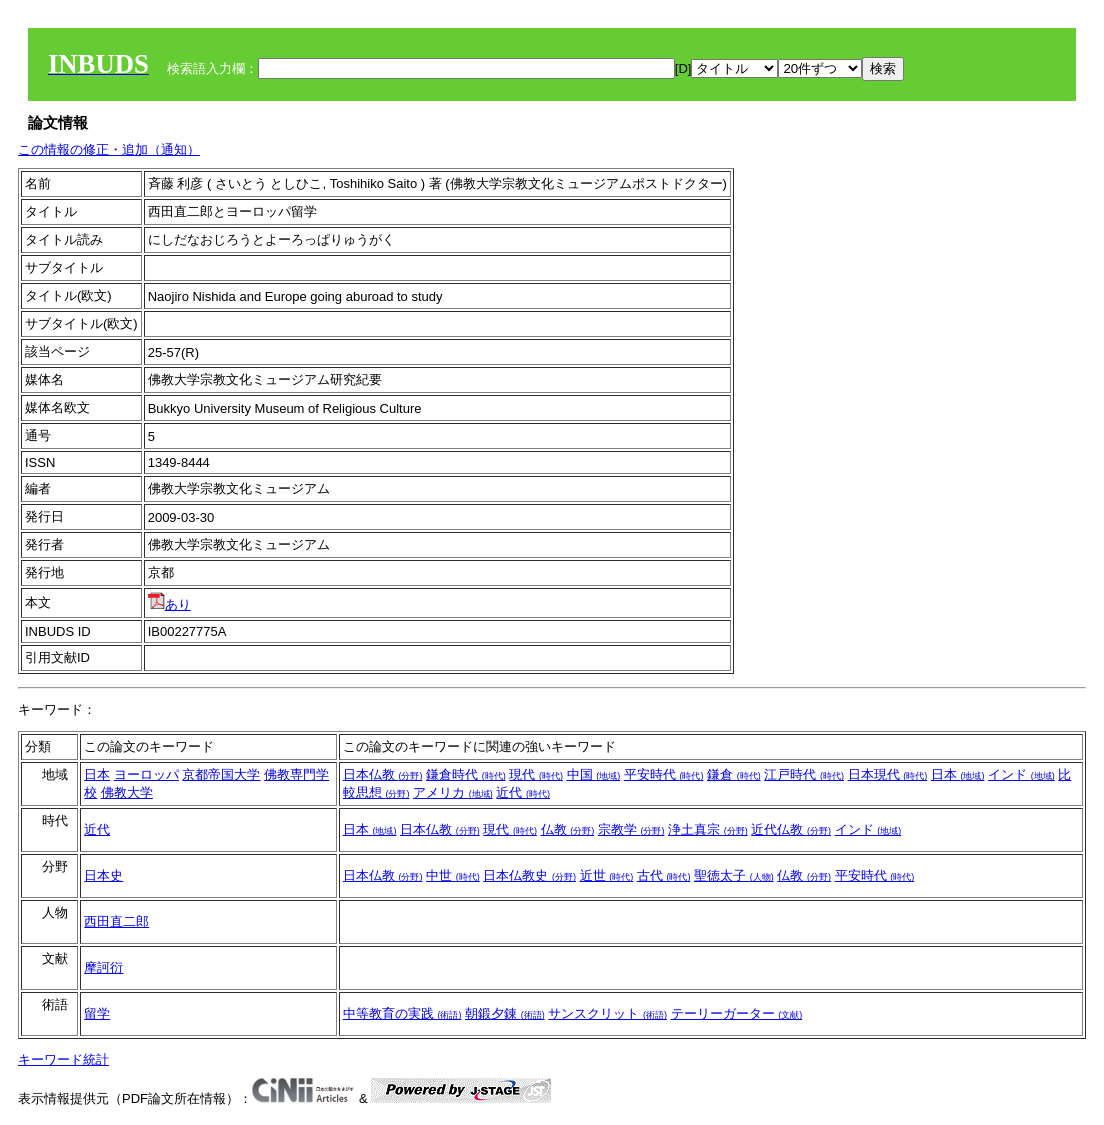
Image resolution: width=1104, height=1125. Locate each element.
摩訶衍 (103, 967)
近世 (607, 875)
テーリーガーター (737, 1013)
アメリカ (453, 792)
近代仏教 (791, 829)
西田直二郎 (116, 921)
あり (169, 604)
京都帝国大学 (221, 774)
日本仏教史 (529, 875)
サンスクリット (607, 1013)
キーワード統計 (63, 1059)
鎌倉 (734, 774)
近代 (523, 792)
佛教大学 (127, 792)
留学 (97, 1013)
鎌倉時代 (466, 774)
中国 (594, 774)
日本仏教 (383, 774)
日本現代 (888, 774)
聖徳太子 (734, 875)
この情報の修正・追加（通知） (109, 149)
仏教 (568, 829)
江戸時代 (804, 774)
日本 (97, 774)
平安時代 (664, 774)
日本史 (103, 875)
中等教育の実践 (402, 1013)
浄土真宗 (708, 829)
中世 (453, 875)
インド (1021, 774)
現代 (536, 774)
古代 (664, 875)
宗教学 (631, 829)
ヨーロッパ (146, 774)
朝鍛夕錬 (505, 1013)
